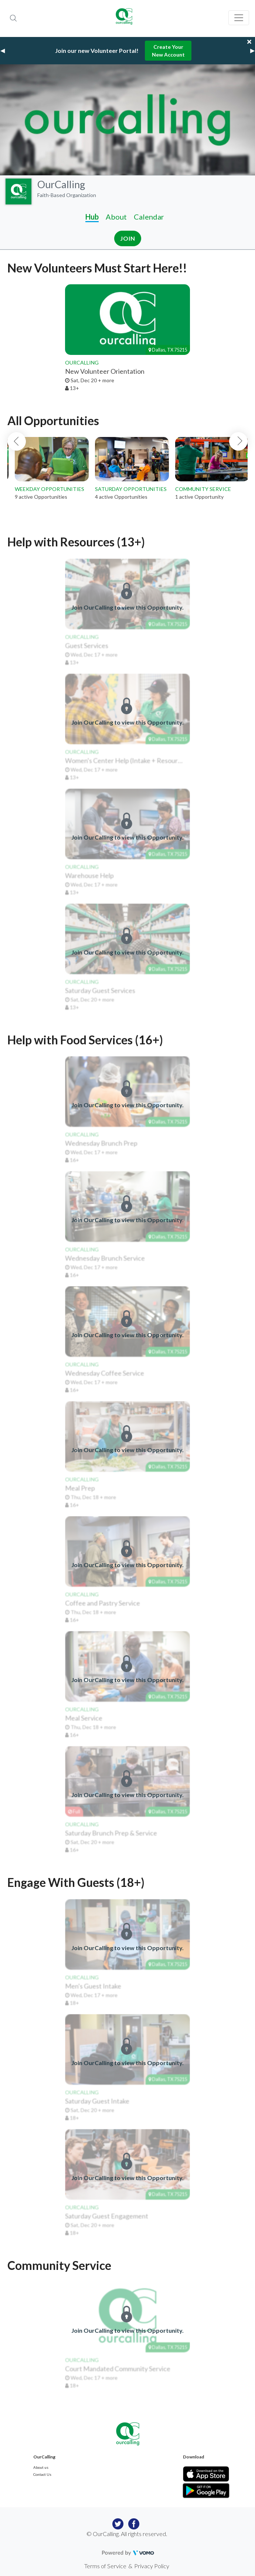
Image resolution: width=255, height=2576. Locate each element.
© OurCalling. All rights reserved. (126, 2533)
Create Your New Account (168, 51)
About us (40, 2467)
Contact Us (42, 2474)
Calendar (149, 216)
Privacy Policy (151, 2565)
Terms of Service (105, 2565)
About (116, 216)
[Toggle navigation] (238, 17)
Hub (92, 216)
